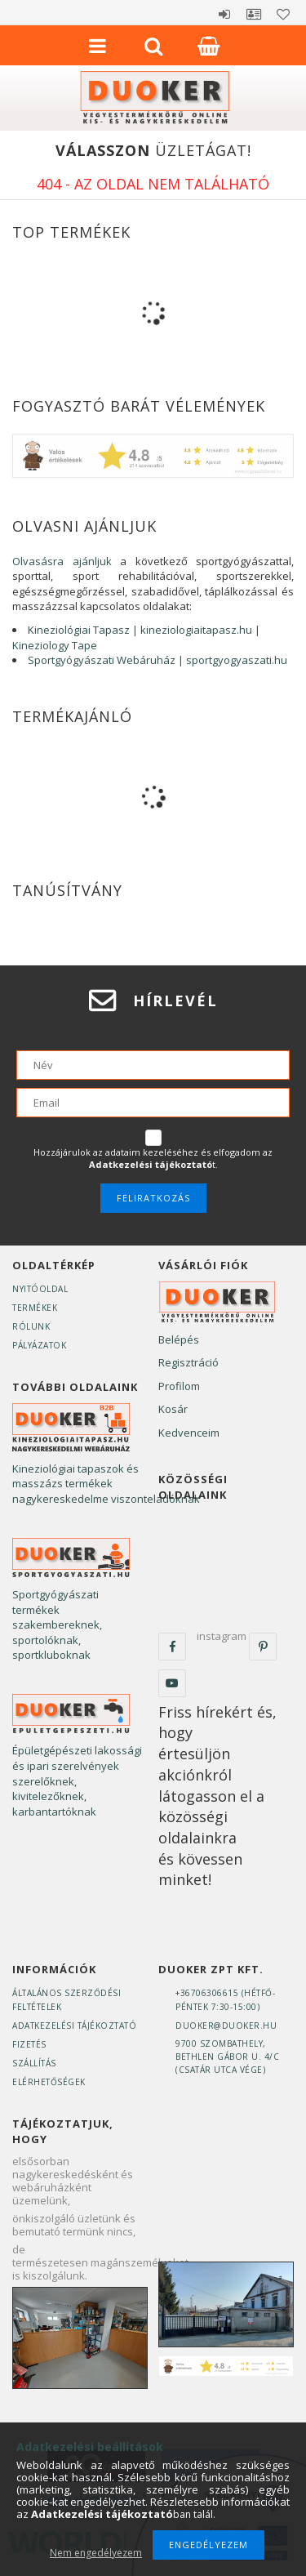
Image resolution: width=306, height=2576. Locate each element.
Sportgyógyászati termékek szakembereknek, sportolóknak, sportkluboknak (57, 1624)
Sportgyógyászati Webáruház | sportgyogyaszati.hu (157, 660)
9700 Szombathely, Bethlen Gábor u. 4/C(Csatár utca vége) (227, 2056)
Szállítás (34, 2063)
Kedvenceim (189, 1432)
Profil (254, 14)
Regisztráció (188, 1362)
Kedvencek (283, 14)
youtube (172, 1683)
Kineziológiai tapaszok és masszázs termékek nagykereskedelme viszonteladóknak (106, 1483)
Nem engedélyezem (96, 2553)
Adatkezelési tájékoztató (74, 2025)
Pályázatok (39, 1345)
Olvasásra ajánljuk (62, 561)
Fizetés (29, 2044)
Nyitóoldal (40, 1289)
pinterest (263, 1646)
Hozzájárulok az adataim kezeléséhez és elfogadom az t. (153, 1158)
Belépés (224, 14)
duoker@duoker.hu (226, 2025)
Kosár (173, 1409)
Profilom (179, 1386)
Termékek (34, 1307)
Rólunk (31, 1326)
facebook (172, 1646)
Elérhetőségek (49, 2082)
